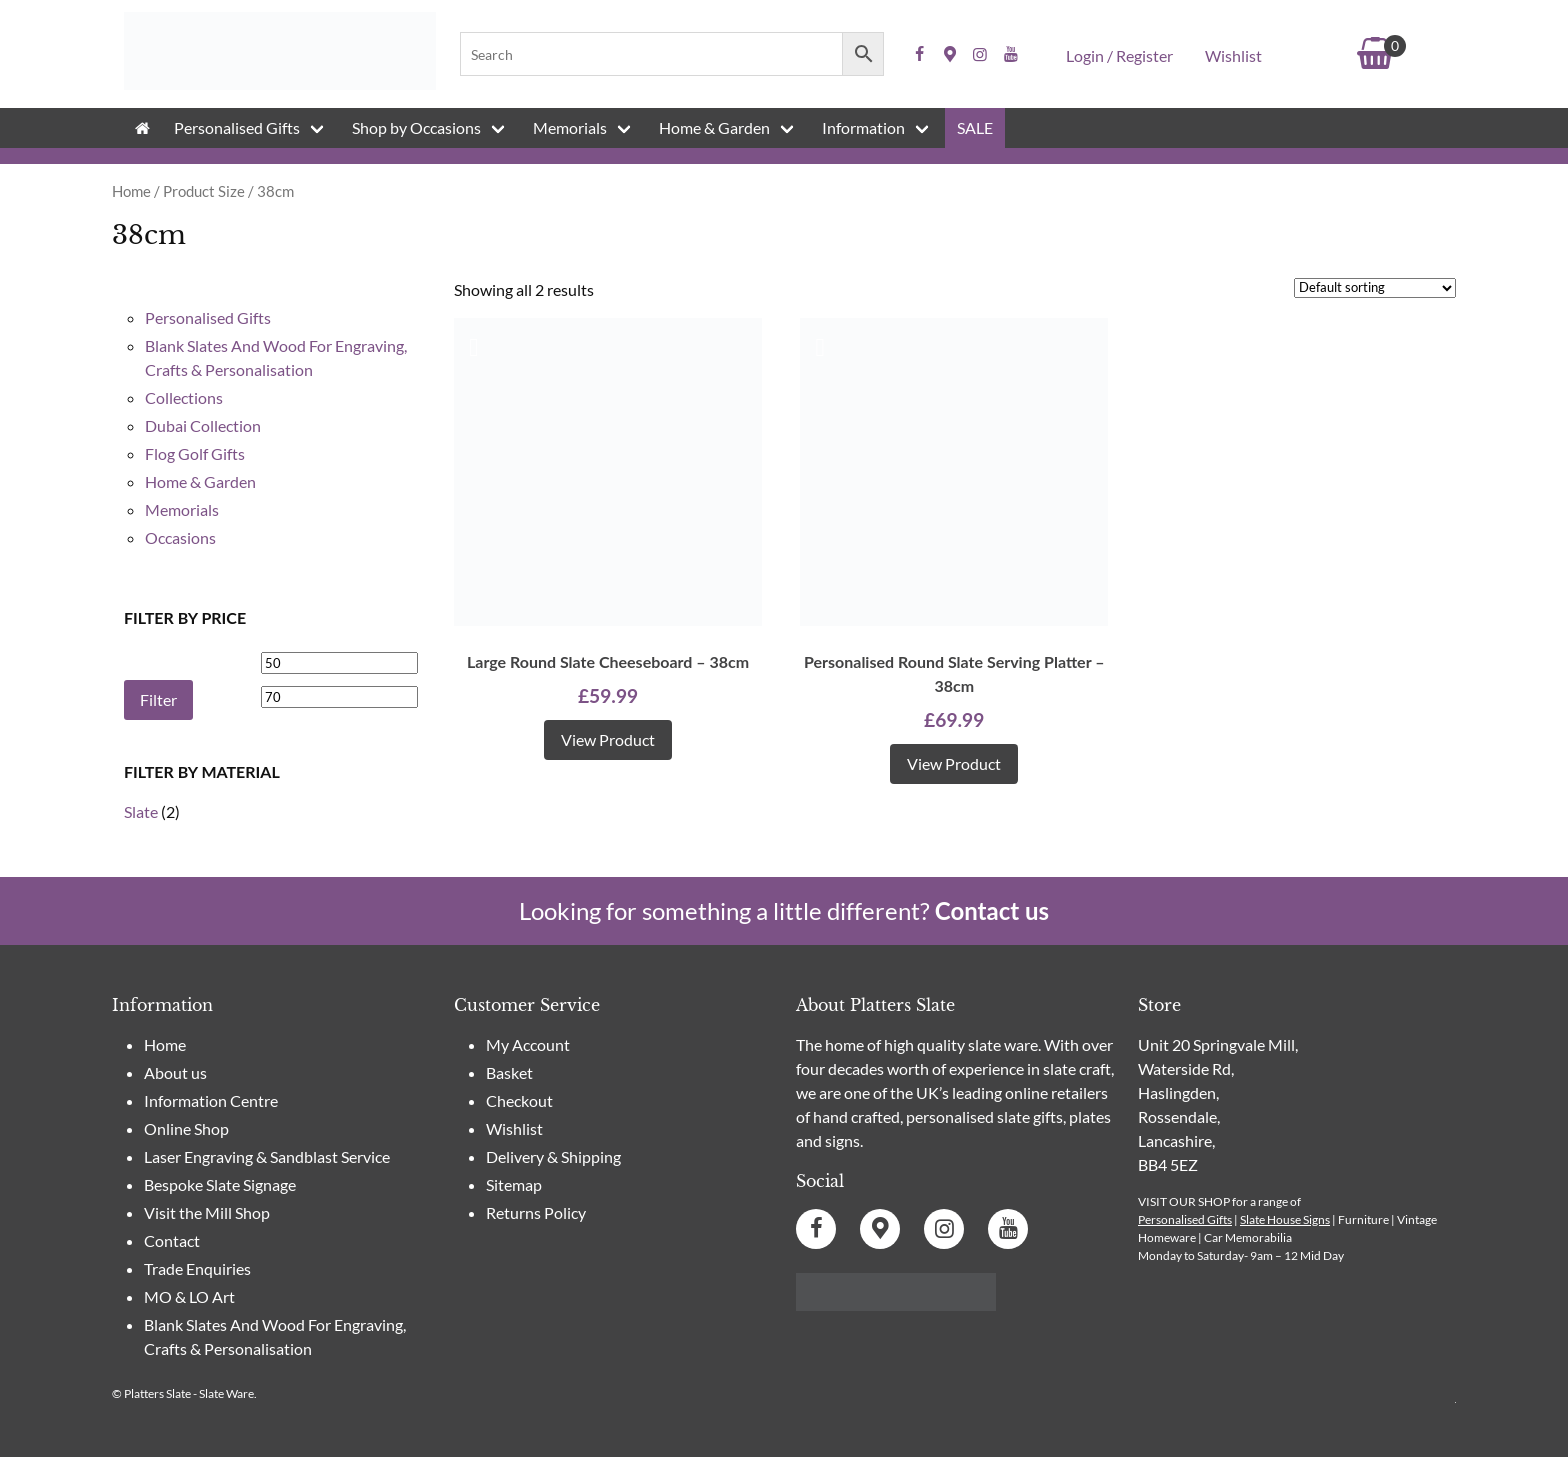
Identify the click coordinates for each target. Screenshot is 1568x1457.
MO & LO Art (189, 1296)
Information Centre (211, 1100)
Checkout (519, 1100)
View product (608, 739)
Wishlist (1233, 55)
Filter (158, 699)
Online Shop (186, 1128)
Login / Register (1119, 55)
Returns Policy (536, 1212)
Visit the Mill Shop (207, 1212)
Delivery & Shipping (553, 1156)
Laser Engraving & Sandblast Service (267, 1156)
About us (175, 1072)
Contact (172, 1240)
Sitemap (514, 1184)
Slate (141, 811)
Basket (509, 1072)
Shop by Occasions (416, 127)
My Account (528, 1044)
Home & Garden (714, 127)
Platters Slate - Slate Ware (189, 1393)
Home (131, 191)
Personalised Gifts (237, 127)
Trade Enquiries (197, 1268)
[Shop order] (1375, 288)
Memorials (570, 127)
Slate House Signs (1285, 1219)
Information (863, 127)
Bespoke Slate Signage (220, 1184)
